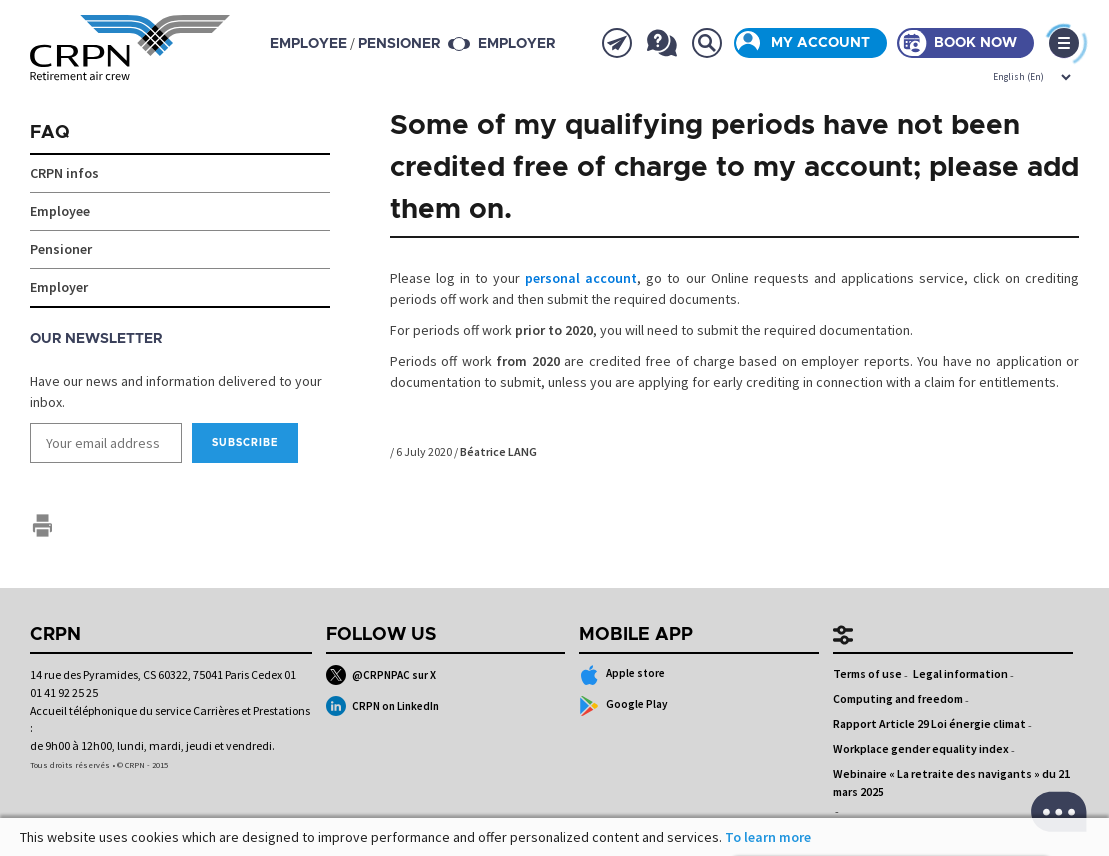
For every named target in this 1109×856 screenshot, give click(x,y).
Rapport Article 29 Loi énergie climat (929, 723)
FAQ (50, 133)
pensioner (399, 44)
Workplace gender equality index (921, 748)
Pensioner (61, 249)
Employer (516, 44)
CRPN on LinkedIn (383, 706)
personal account (581, 278)
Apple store (622, 675)
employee (308, 44)
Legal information (960, 673)
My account (820, 43)
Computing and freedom (898, 698)
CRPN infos (64, 173)
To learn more (768, 837)
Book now (975, 43)
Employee (60, 211)
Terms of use (867, 673)
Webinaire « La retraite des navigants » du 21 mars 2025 (951, 782)
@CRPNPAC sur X (381, 675)
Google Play (623, 706)
